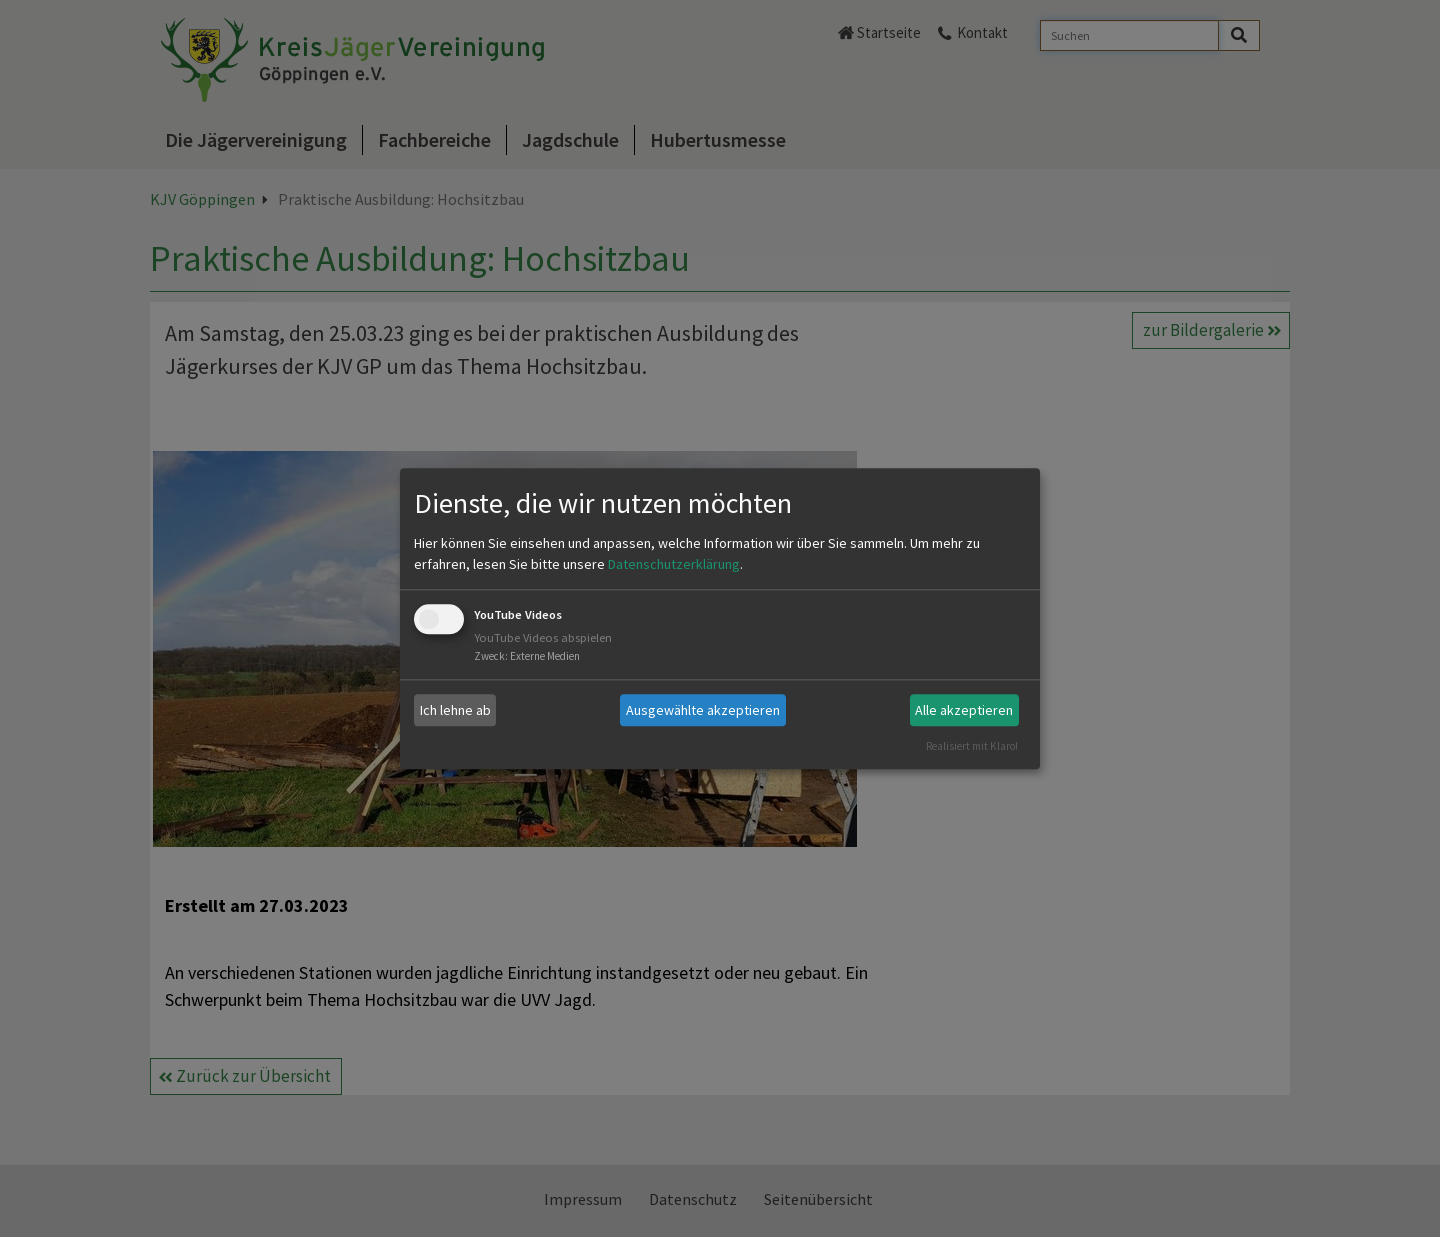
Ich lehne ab (455, 710)
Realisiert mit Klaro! (972, 746)
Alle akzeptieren (964, 710)
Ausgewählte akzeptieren (703, 710)
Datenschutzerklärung (674, 565)
